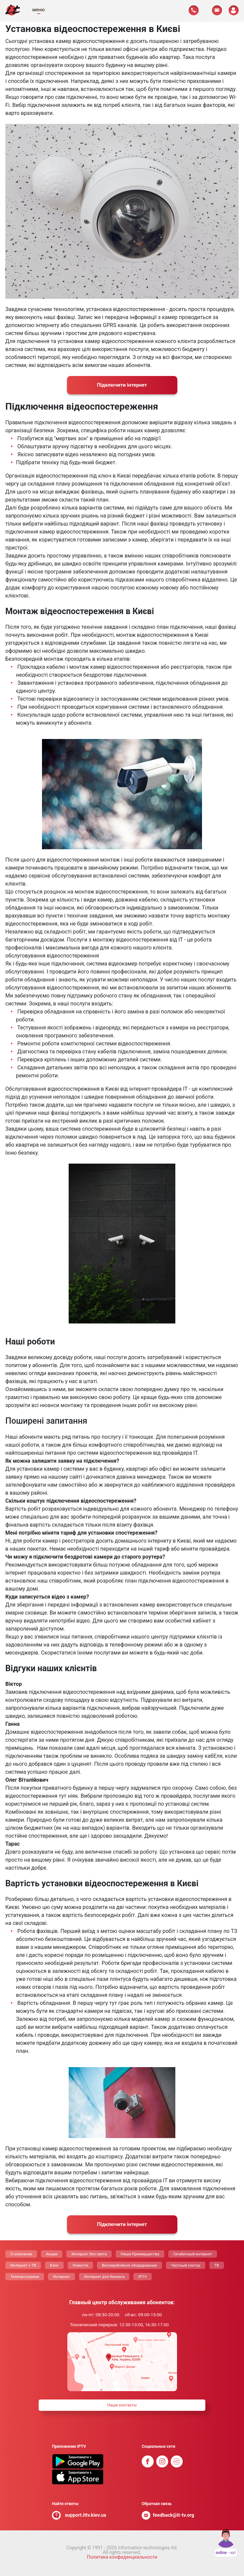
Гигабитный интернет (192, 2254)
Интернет (61, 2276)
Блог (54, 2265)
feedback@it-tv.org (173, 2515)
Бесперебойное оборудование (129, 2265)
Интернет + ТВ (23, 2265)
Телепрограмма (24, 2276)
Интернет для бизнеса (104, 2276)
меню (38, 9)
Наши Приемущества (140, 2254)
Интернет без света (89, 2254)
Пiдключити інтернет (122, 385)
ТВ (216, 2265)
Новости (80, 2265)
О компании (21, 2254)
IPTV (142, 2276)
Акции (51, 2254)
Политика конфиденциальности (122, 2557)
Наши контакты (122, 2405)
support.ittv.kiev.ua (85, 2515)
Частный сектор (185, 2265)
